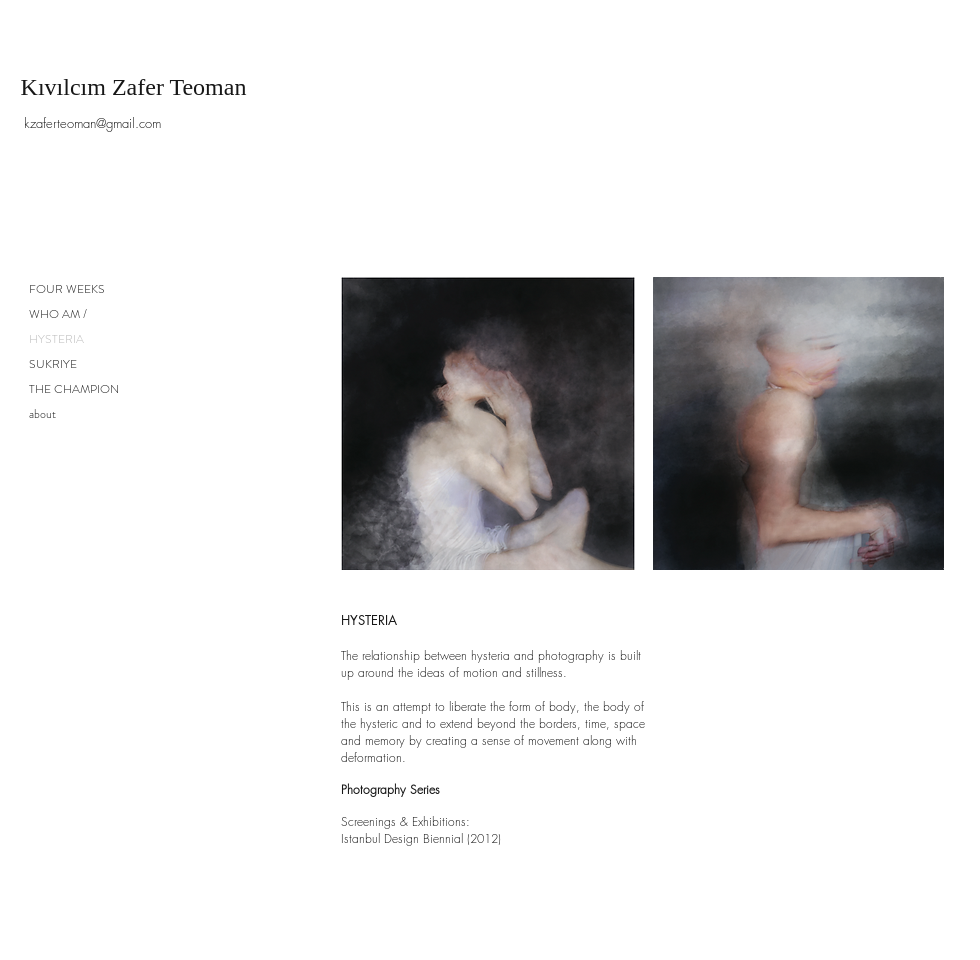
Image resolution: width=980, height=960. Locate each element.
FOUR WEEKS (67, 289)
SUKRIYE (53, 364)
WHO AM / (58, 314)
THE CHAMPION (74, 389)
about (42, 414)
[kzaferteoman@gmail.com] (92, 123)
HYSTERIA (56, 339)
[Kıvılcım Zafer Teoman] (133, 88)
